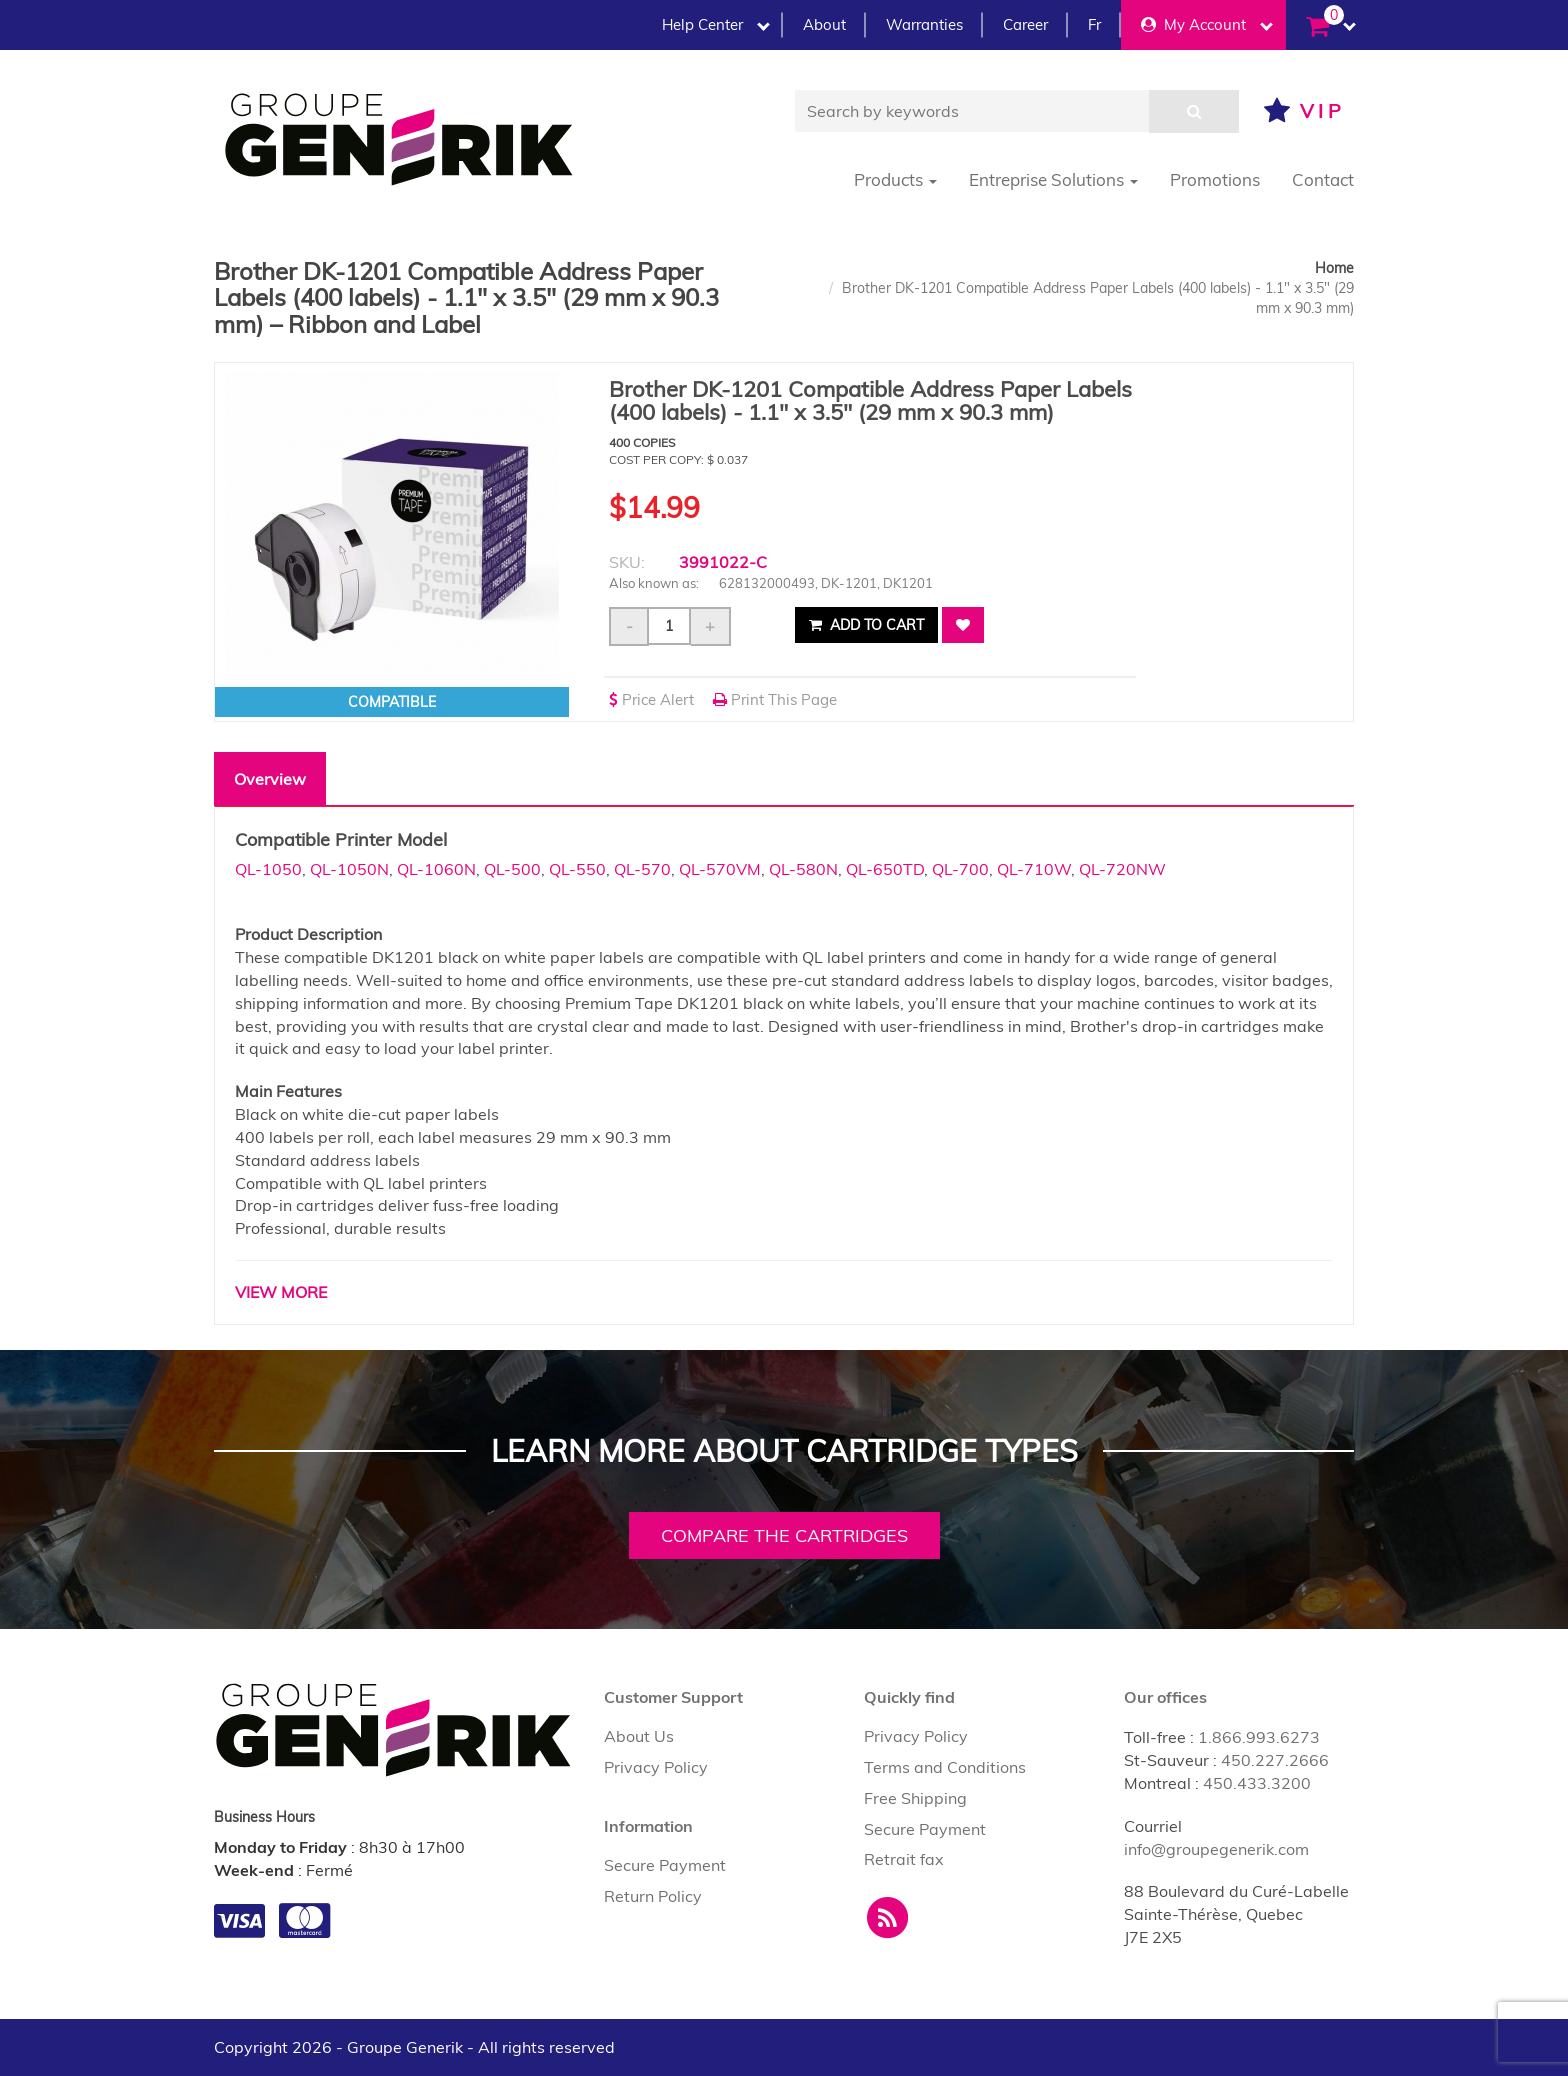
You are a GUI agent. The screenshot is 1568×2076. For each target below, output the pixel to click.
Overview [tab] (270, 779)
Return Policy (653, 1896)
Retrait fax (904, 1859)
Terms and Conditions (945, 1767)
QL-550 (577, 869)
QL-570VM (720, 869)
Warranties (924, 24)
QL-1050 (268, 869)
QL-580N (803, 869)
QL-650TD (885, 869)
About (824, 24)
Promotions (1215, 179)
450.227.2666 (1275, 1760)
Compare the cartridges (784, 1535)
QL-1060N (436, 869)
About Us (639, 1736)
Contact (1323, 179)
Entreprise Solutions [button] (1053, 179)
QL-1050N (349, 869)
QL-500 (512, 869)
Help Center (716, 24)
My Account (1207, 24)
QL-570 (642, 869)
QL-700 (960, 869)
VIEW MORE (281, 1292)
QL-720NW (1122, 869)
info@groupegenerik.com (1216, 1849)
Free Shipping (915, 1798)
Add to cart (866, 625)
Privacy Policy (656, 1767)
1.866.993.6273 (1259, 1737)
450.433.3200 (1257, 1783)
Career (1025, 24)
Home (1334, 268)
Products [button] (895, 179)
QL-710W (1034, 869)
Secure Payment (665, 1865)
